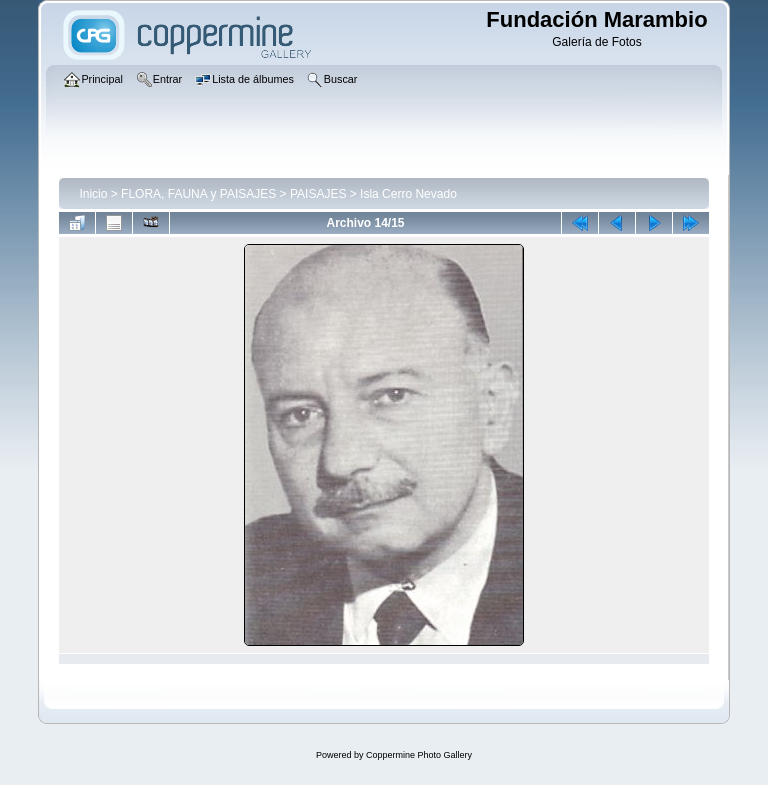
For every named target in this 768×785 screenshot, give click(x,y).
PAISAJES (318, 194)
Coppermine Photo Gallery (419, 755)
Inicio (93, 194)
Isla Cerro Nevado (408, 194)
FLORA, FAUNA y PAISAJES (198, 194)
